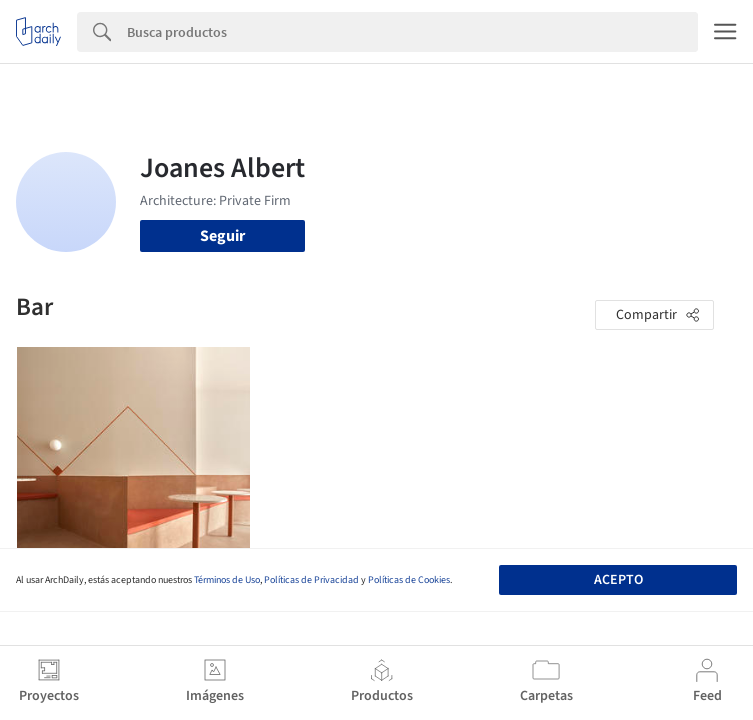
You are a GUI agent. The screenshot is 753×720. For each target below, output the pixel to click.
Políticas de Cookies (409, 580)
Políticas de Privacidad (311, 580)
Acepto (618, 580)
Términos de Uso (227, 580)
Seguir (222, 236)
